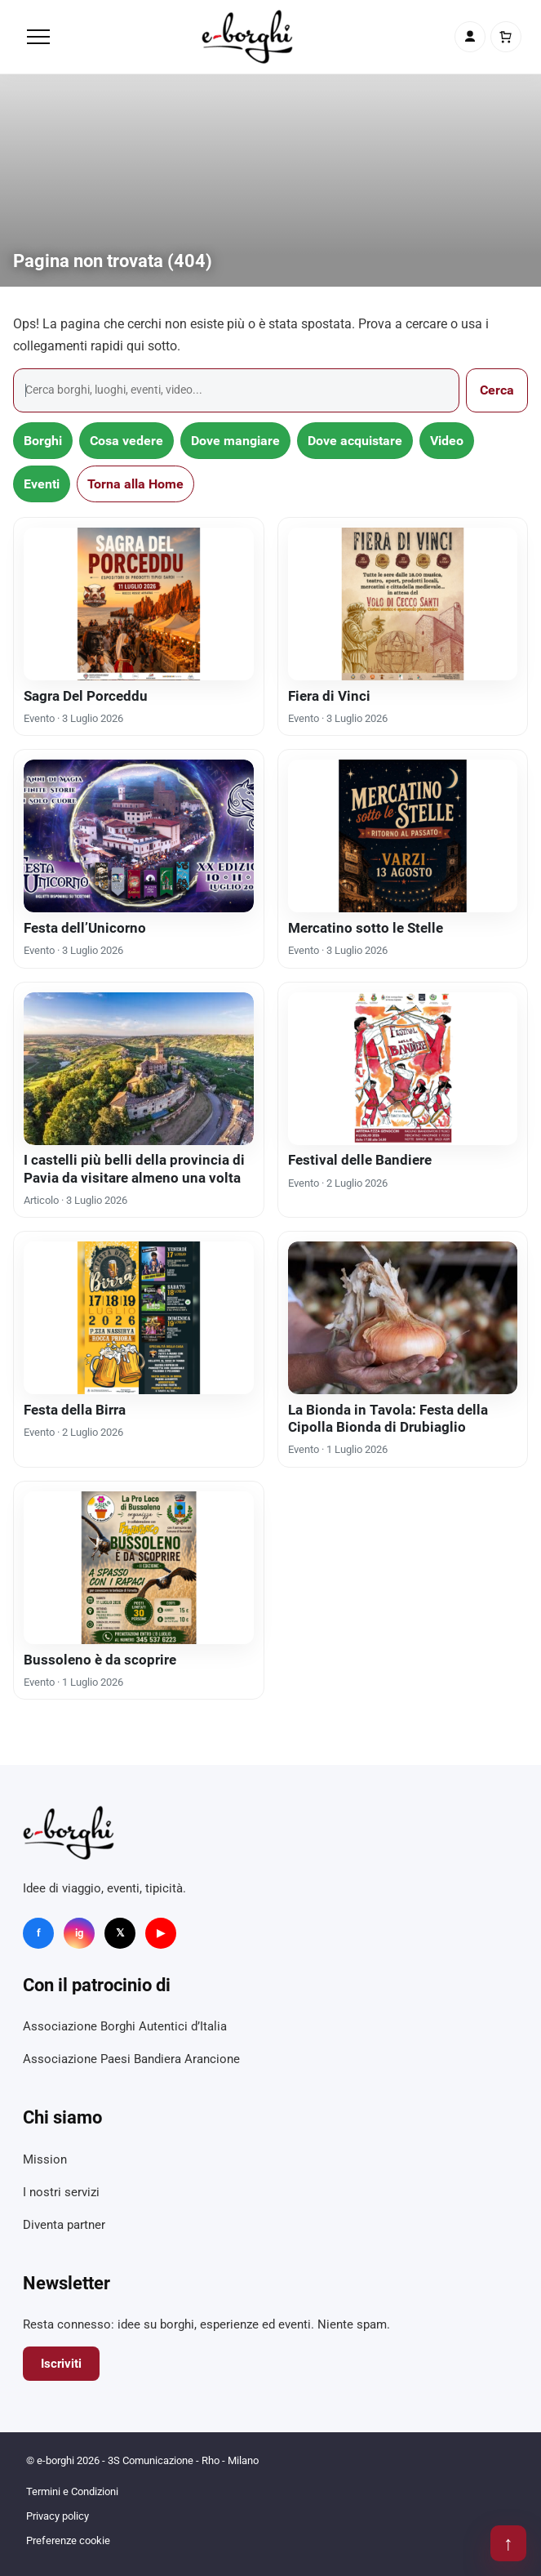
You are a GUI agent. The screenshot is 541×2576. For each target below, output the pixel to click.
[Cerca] (236, 390)
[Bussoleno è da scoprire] (139, 1567)
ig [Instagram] (79, 1933)
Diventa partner (64, 2224)
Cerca (497, 390)
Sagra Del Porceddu (86, 696)
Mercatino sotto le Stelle (365, 928)
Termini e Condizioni (72, 2491)
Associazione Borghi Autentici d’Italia (125, 2026)
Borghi (43, 440)
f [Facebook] (39, 1933)
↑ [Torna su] (508, 2543)
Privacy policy (57, 2516)
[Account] (470, 36)
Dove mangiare (235, 440)
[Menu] (38, 37)
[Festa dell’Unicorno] (139, 836)
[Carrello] (505, 36)
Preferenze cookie (68, 2540)
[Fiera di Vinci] (403, 604)
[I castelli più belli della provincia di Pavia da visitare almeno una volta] (139, 1068)
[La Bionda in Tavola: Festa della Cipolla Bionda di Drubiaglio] (403, 1317)
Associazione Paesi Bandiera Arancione (131, 2059)
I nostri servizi (61, 2192)
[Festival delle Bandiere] (403, 1068)
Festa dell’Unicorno (85, 928)
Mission (45, 2159)
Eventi (42, 484)
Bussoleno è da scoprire (100, 1659)
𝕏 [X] (120, 1933)
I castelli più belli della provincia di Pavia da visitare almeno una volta (134, 1168)
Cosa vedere (126, 440)
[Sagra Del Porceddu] (139, 604)
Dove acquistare (355, 440)
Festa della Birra (75, 1410)
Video (446, 440)
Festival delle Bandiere (360, 1160)
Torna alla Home (135, 484)
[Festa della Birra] (139, 1317)
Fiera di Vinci (329, 696)
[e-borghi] (247, 37)
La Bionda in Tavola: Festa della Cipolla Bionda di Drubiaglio (388, 1418)
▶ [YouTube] (161, 1933)
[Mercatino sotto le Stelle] (403, 836)
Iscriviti (61, 2363)
